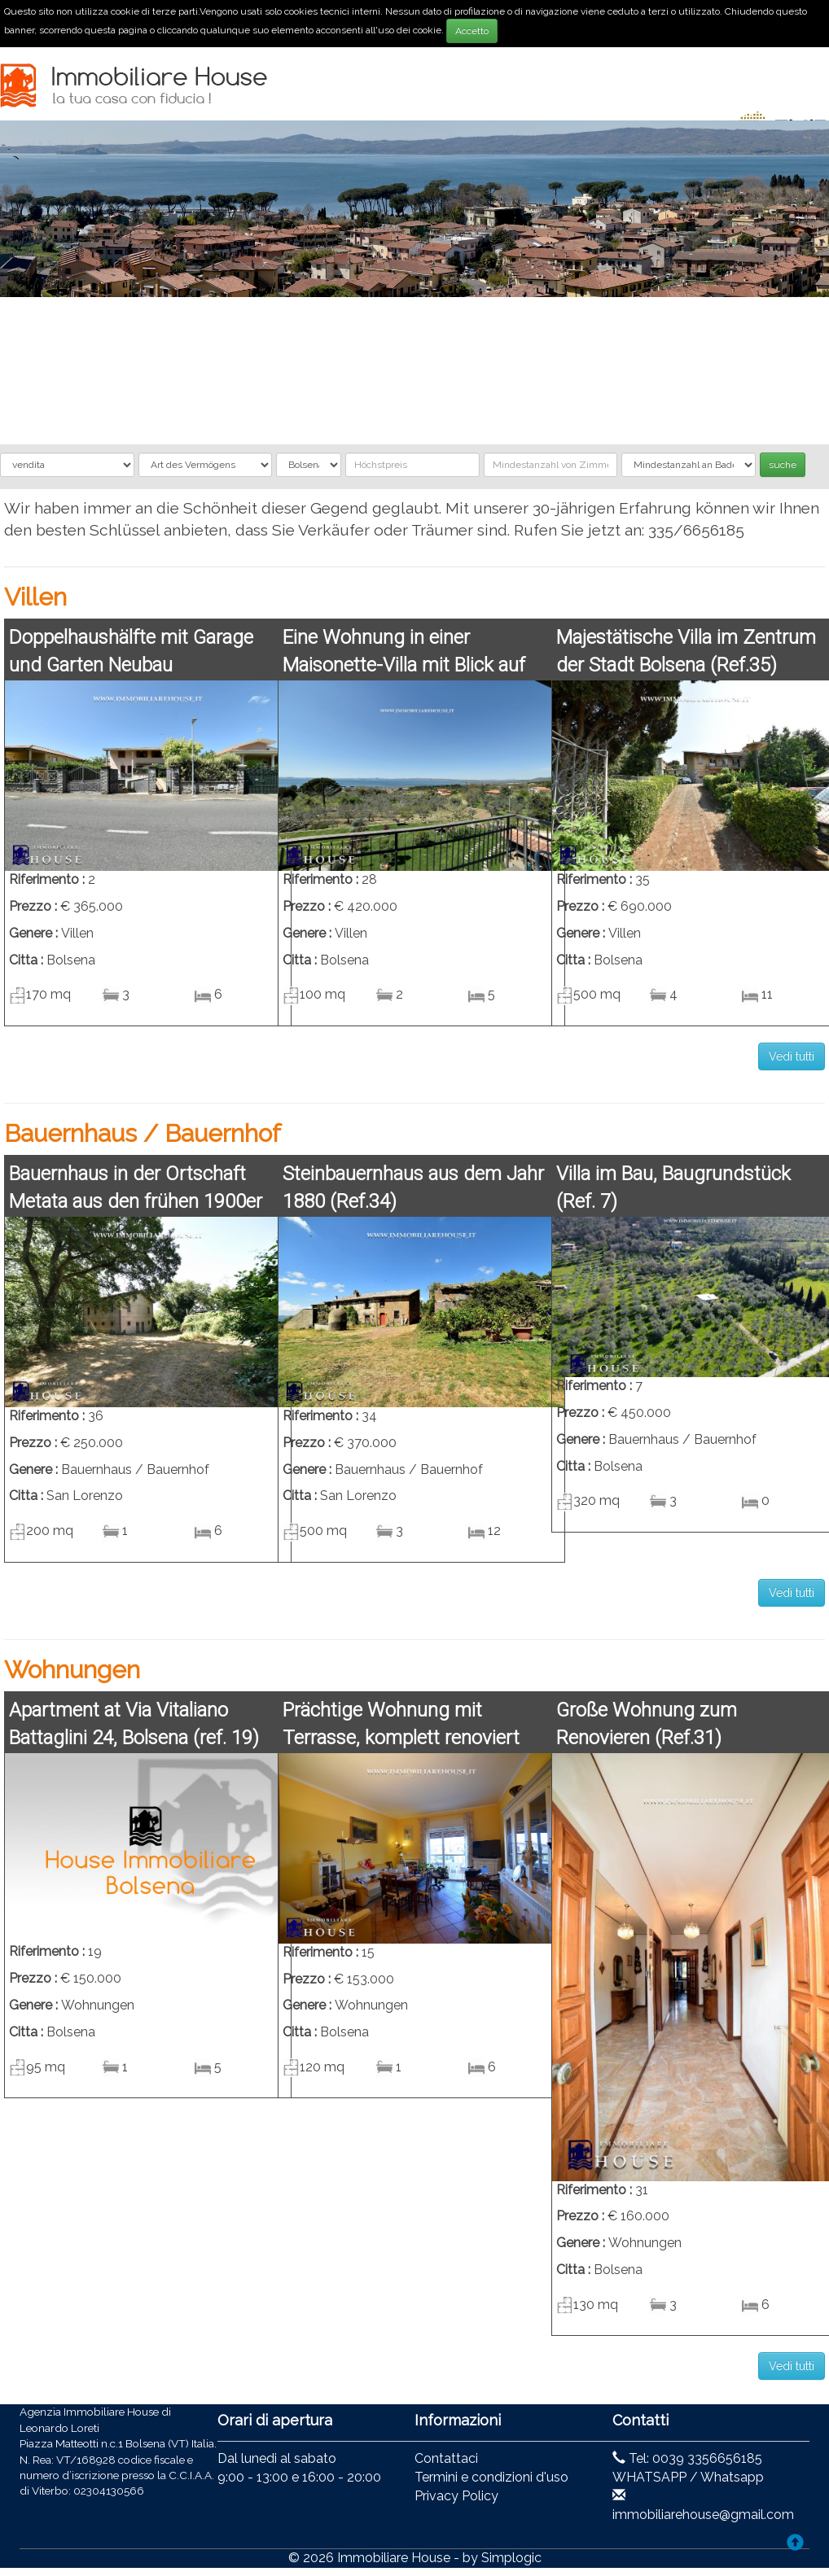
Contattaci (446, 2458)
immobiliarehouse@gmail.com (703, 2514)
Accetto (472, 31)
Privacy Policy (456, 2496)
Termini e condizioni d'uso (491, 2477)
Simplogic (511, 2557)
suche (782, 464)
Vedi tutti (791, 1056)
